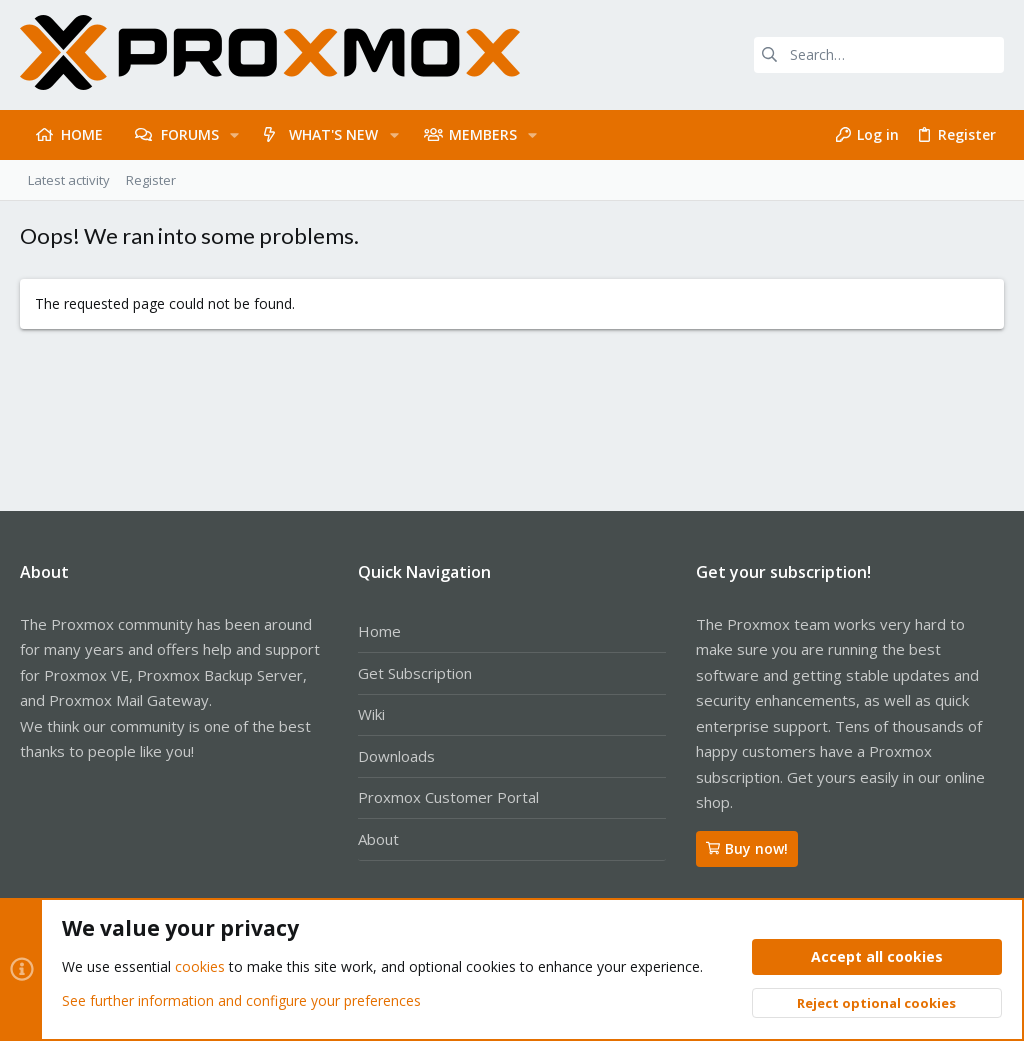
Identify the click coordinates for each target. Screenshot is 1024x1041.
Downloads (396, 756)
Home (379, 631)
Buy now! (747, 848)
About (378, 839)
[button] (234, 135)
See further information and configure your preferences (241, 1000)
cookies (200, 967)
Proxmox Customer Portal (448, 797)
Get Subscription (415, 673)
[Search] (879, 55)
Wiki (371, 714)
